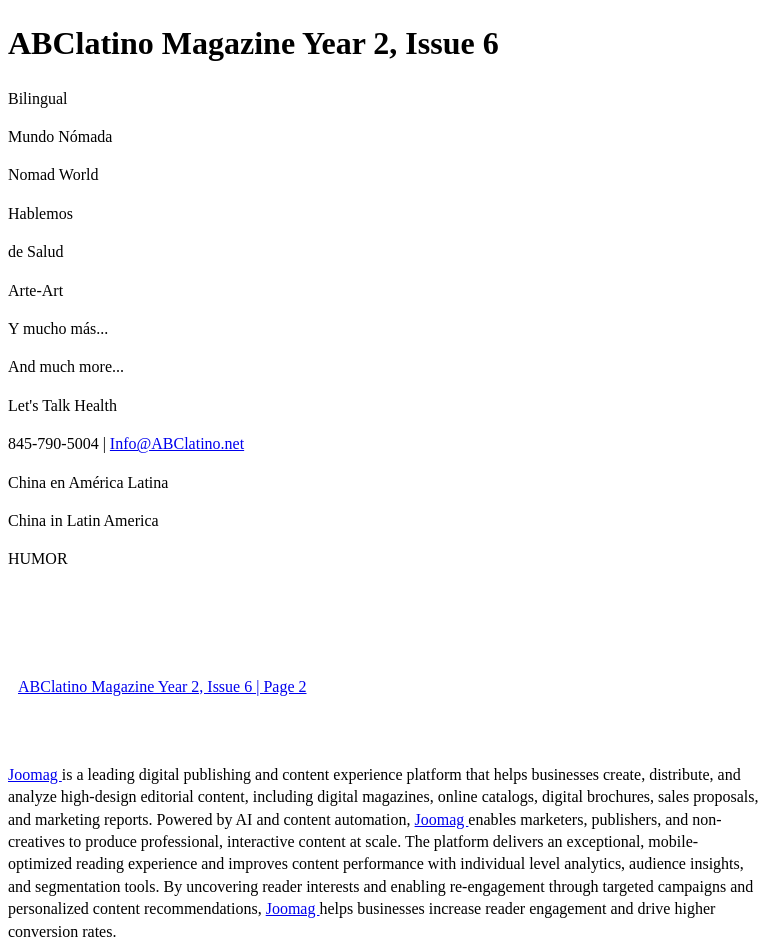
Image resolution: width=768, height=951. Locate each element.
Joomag (35, 774)
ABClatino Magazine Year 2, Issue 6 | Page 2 (162, 686)
